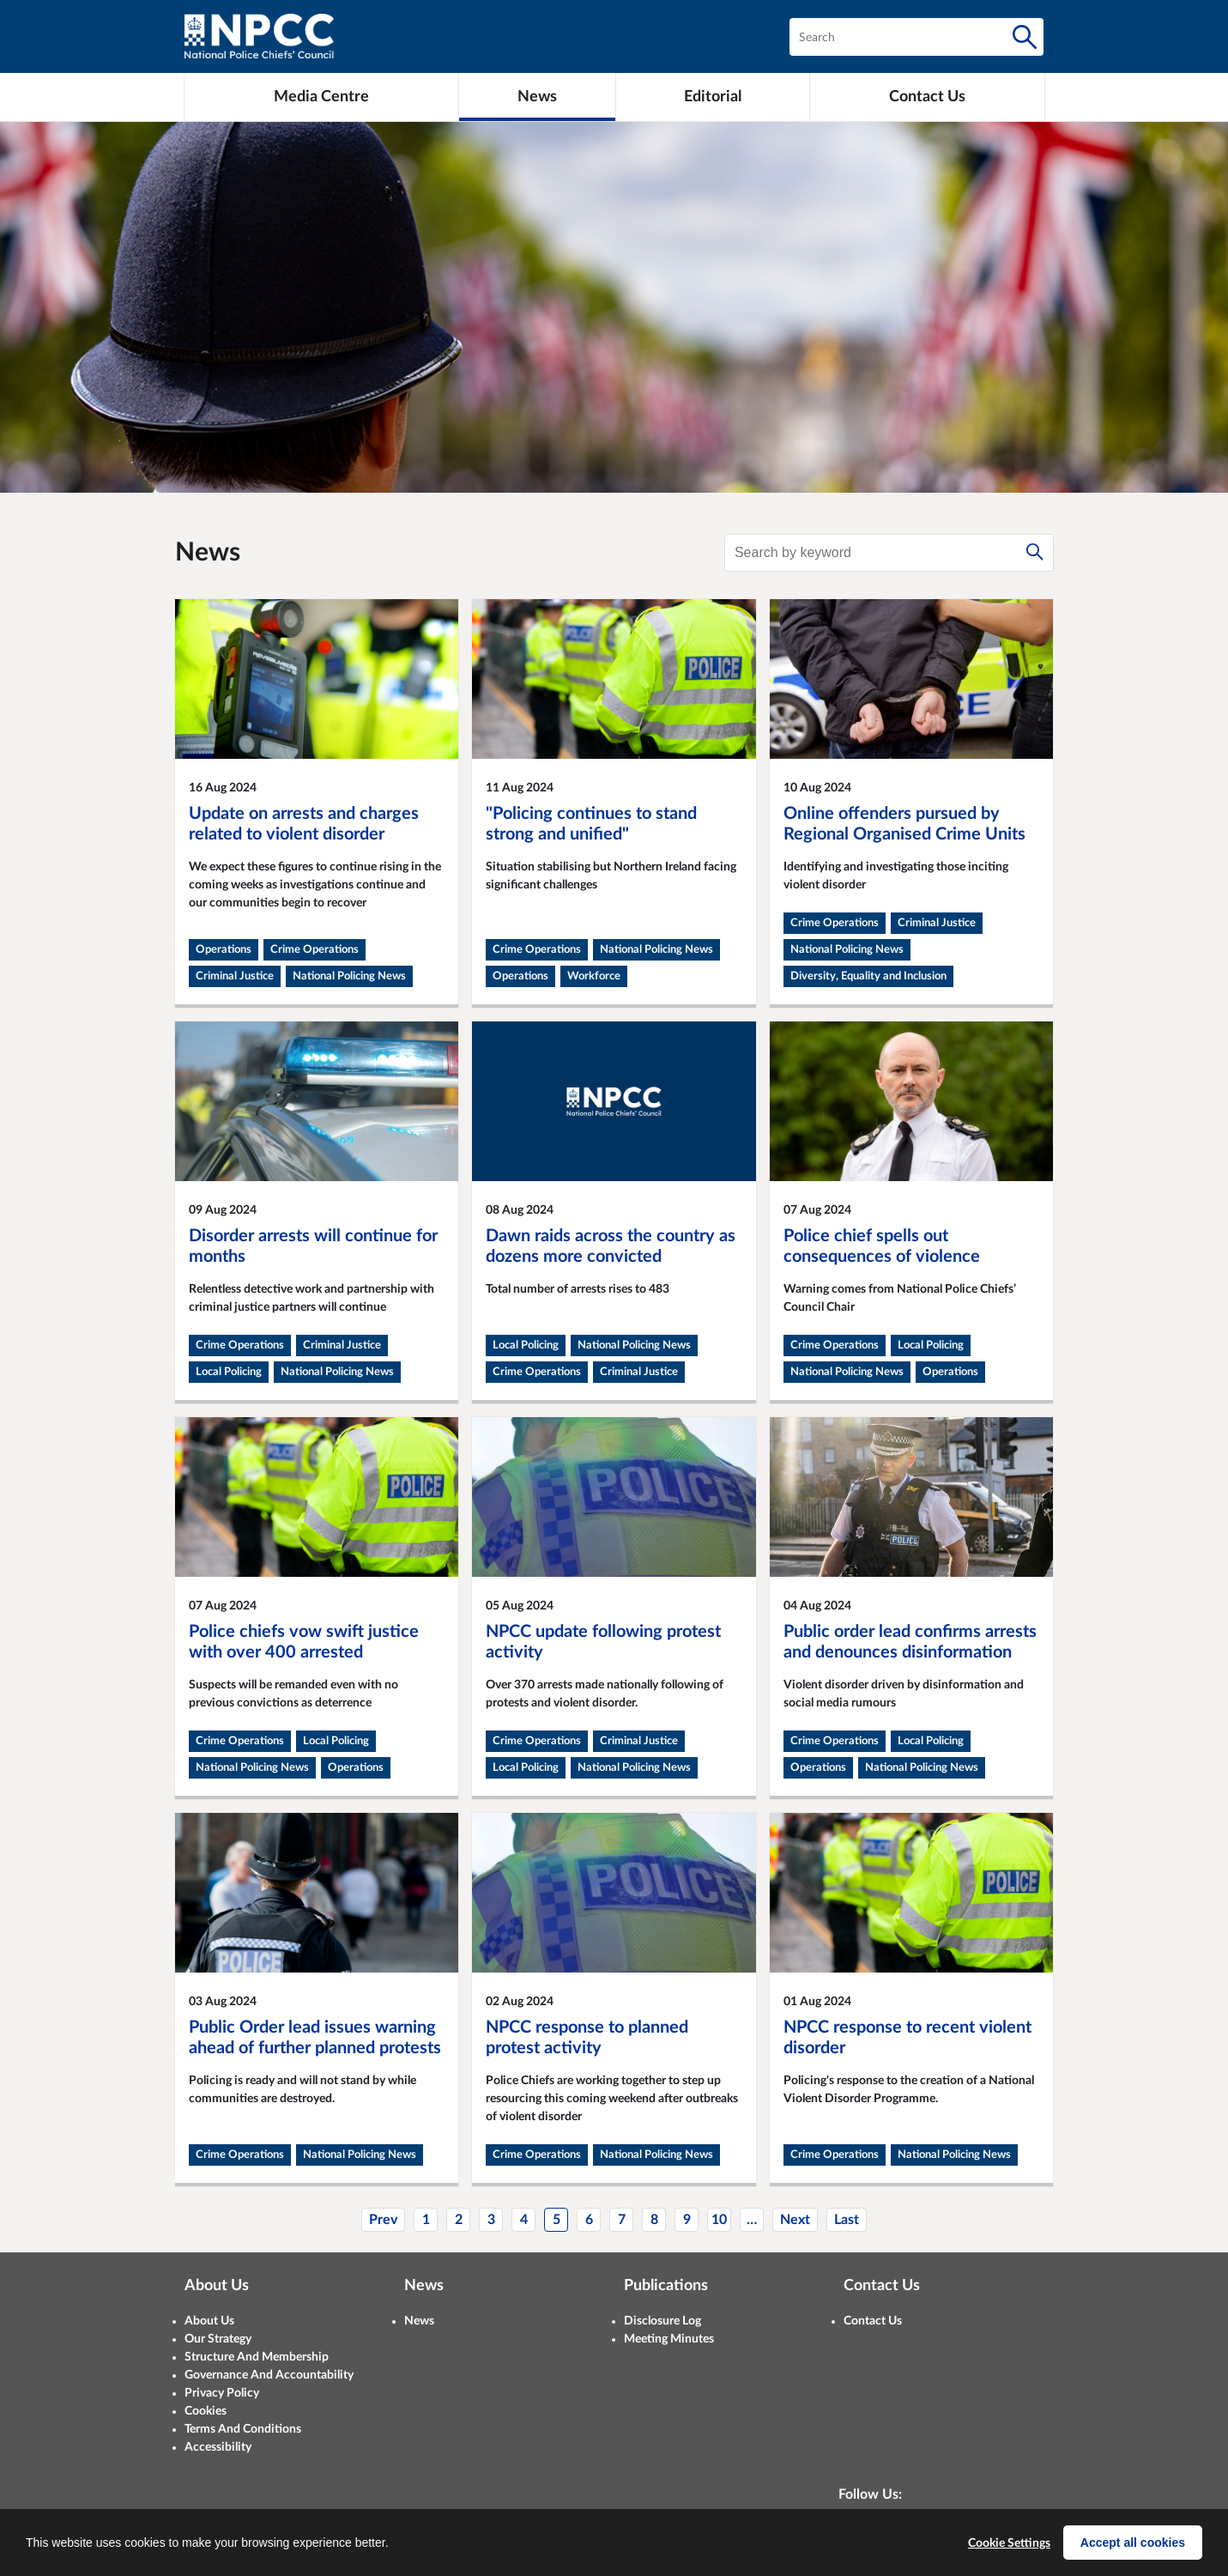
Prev (383, 2220)
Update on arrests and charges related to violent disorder (304, 824)
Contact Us (873, 2321)
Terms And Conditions (243, 2429)
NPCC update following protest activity (603, 1642)
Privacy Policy (222, 2393)
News (419, 2321)
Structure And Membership (257, 2357)
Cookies (206, 2411)
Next (795, 2220)
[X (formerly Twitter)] (857, 2530)
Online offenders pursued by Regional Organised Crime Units (904, 824)
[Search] (1024, 37)
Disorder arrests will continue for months (313, 1246)
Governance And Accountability (269, 2375)
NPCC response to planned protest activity (587, 2038)
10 (719, 2220)
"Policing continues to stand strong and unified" (591, 824)
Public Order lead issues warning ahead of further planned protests (315, 2038)
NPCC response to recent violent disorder (907, 2038)
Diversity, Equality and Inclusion (868, 976)
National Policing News (349, 976)
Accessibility (218, 2447)
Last (846, 2220)
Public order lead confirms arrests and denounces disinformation (910, 1642)
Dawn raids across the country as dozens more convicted (610, 1246)
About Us (209, 2321)
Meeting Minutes (669, 2339)
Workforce (593, 976)
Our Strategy (218, 2339)
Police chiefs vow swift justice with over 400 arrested (304, 1642)
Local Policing (229, 1372)
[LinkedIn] (904, 2530)
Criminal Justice (235, 976)
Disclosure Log (662, 2321)
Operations (223, 949)
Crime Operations (314, 949)
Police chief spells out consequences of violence (881, 1246)
